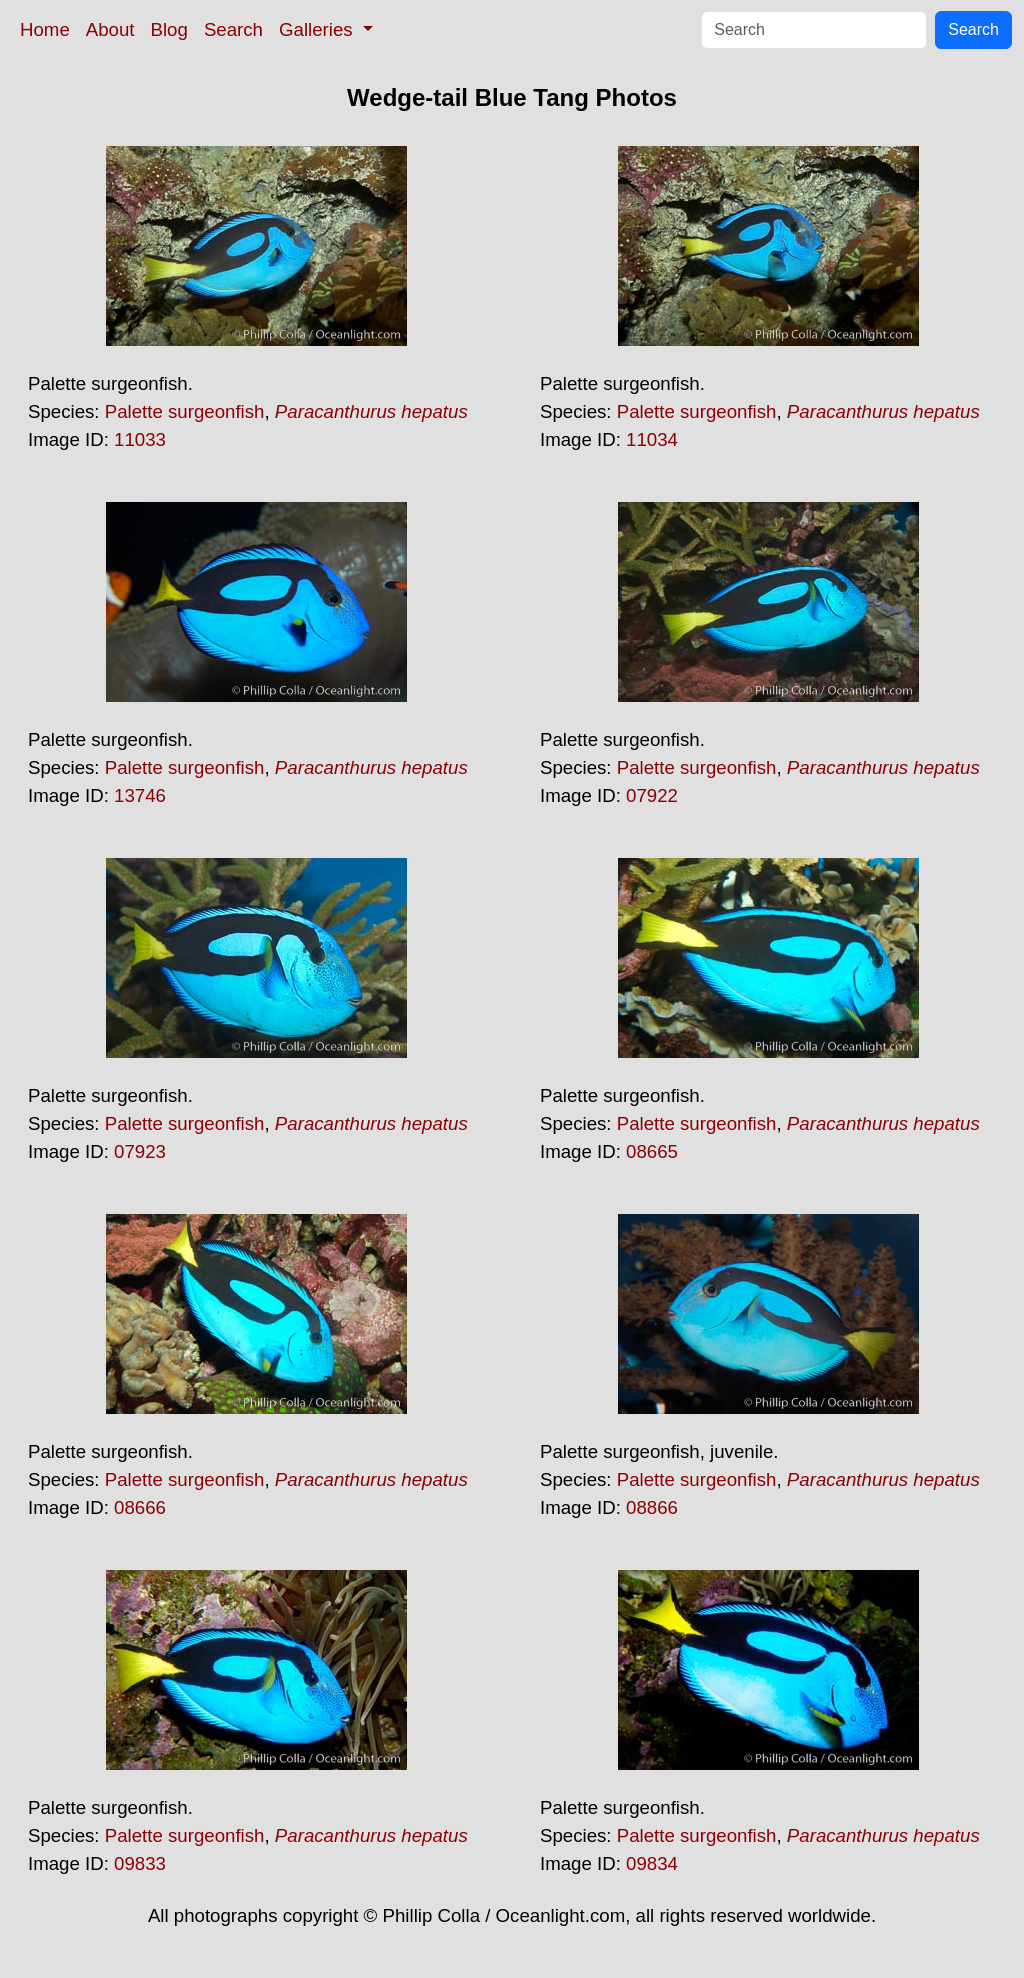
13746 (140, 795)
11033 (140, 439)
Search (233, 29)
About (110, 29)
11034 (652, 439)
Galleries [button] (318, 29)
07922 (652, 795)
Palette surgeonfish (185, 411)
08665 (652, 1151)
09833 (140, 1863)
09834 (652, 1863)
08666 (140, 1507)
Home (45, 29)
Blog (169, 29)
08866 (652, 1507)
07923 (140, 1151)
